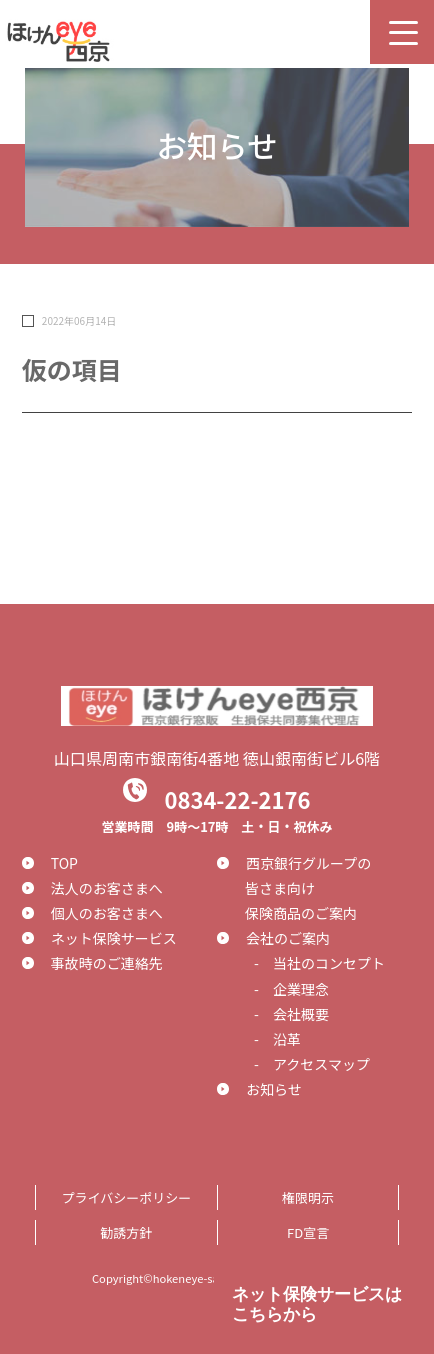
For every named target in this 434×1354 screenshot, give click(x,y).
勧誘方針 (126, 1232)
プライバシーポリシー (126, 1197)
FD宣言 (308, 1232)
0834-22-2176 (237, 797)
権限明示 (308, 1197)
